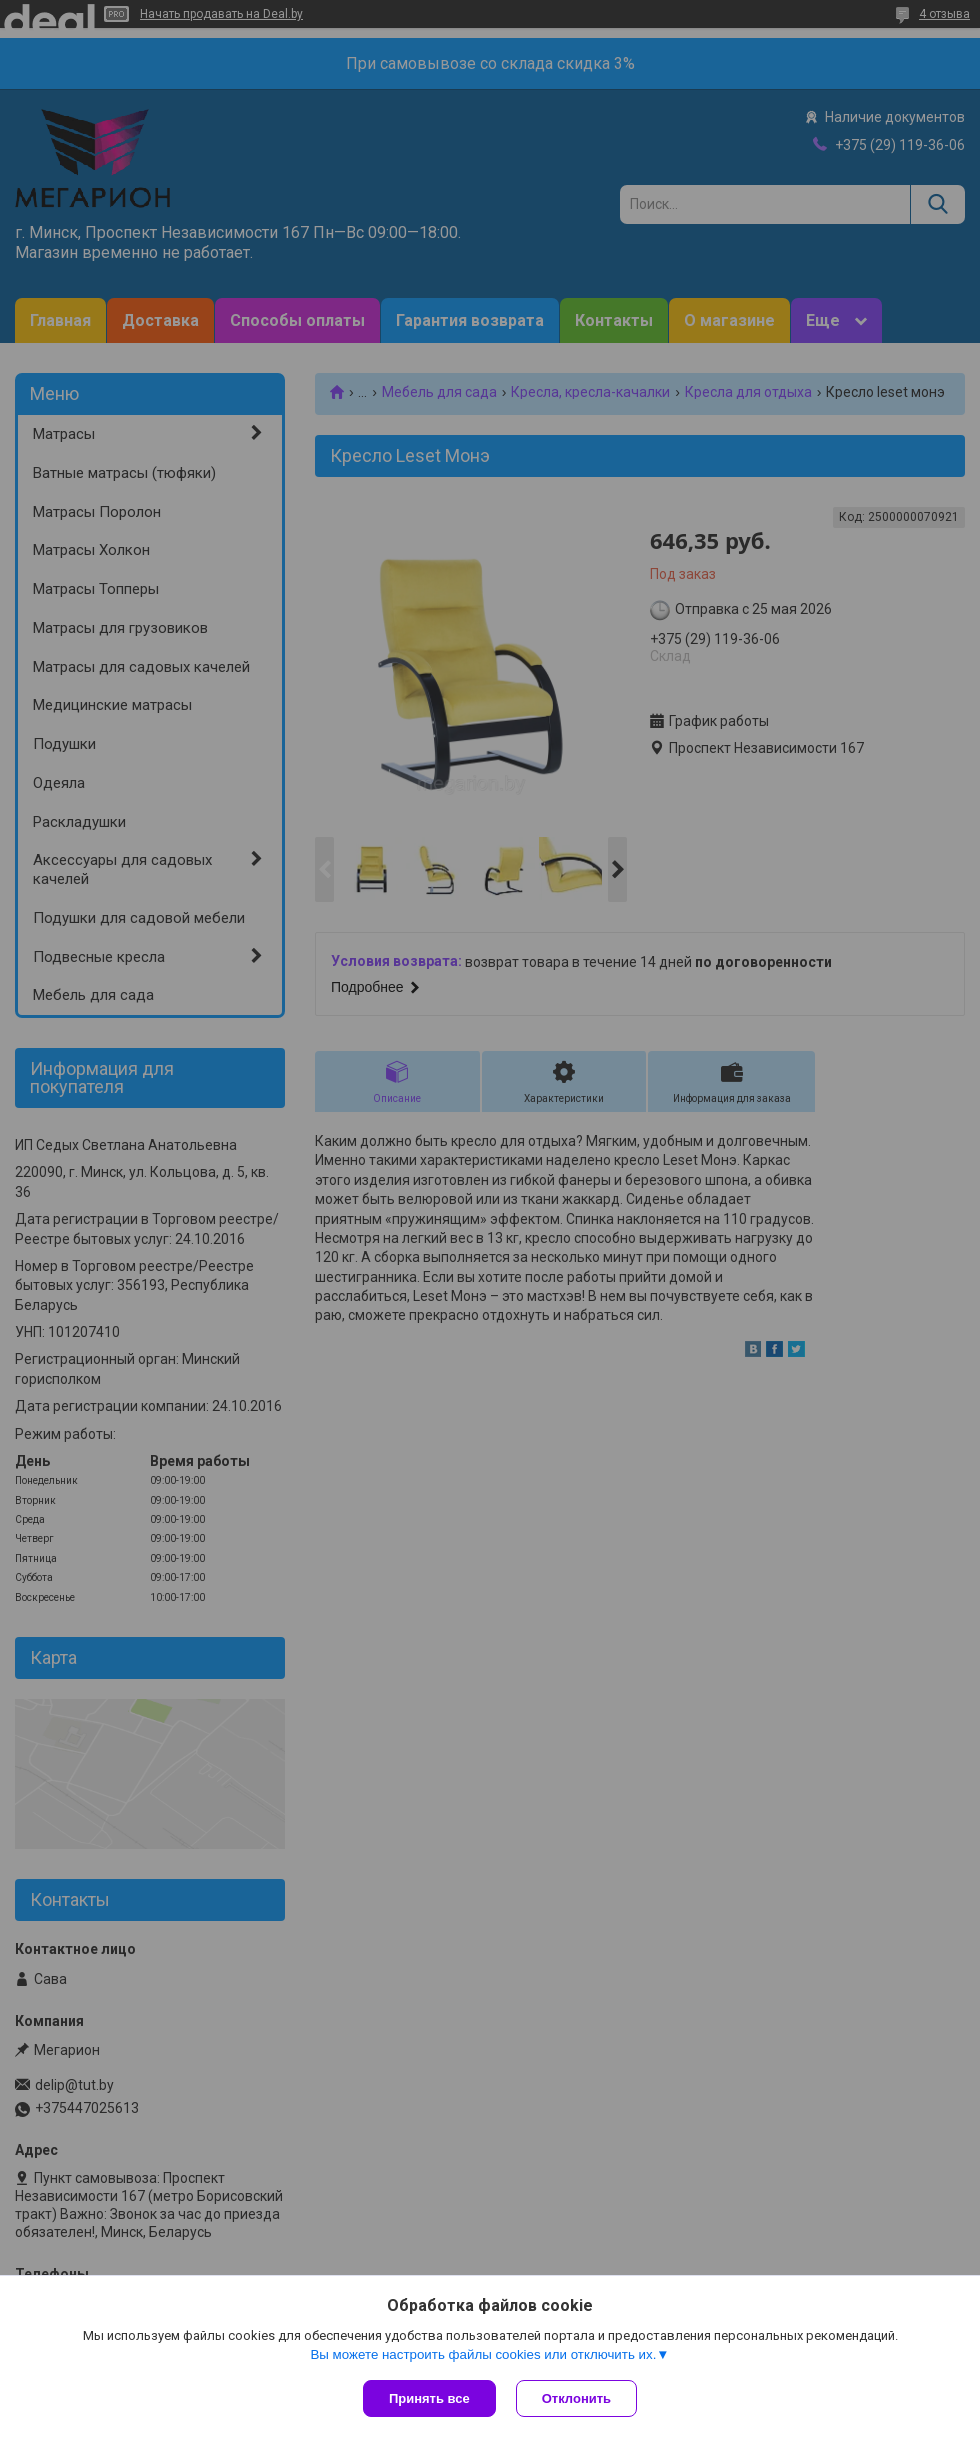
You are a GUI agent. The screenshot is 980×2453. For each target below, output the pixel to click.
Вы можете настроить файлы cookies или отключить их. (483, 2354)
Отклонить (576, 2398)
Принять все (429, 2398)
